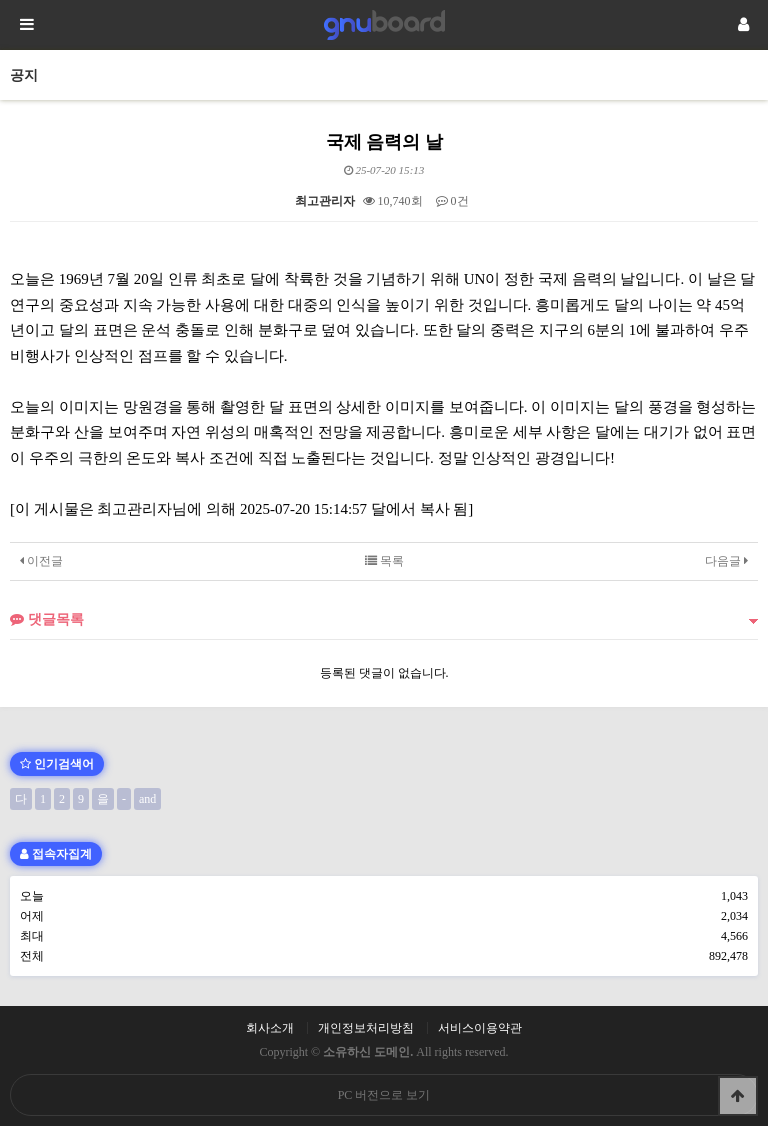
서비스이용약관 (480, 1028)
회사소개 (270, 1028)
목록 (384, 561)
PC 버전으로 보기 (384, 1095)
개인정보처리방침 (366, 1028)
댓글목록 (47, 619)
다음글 (726, 561)
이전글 (41, 561)
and (147, 799)
